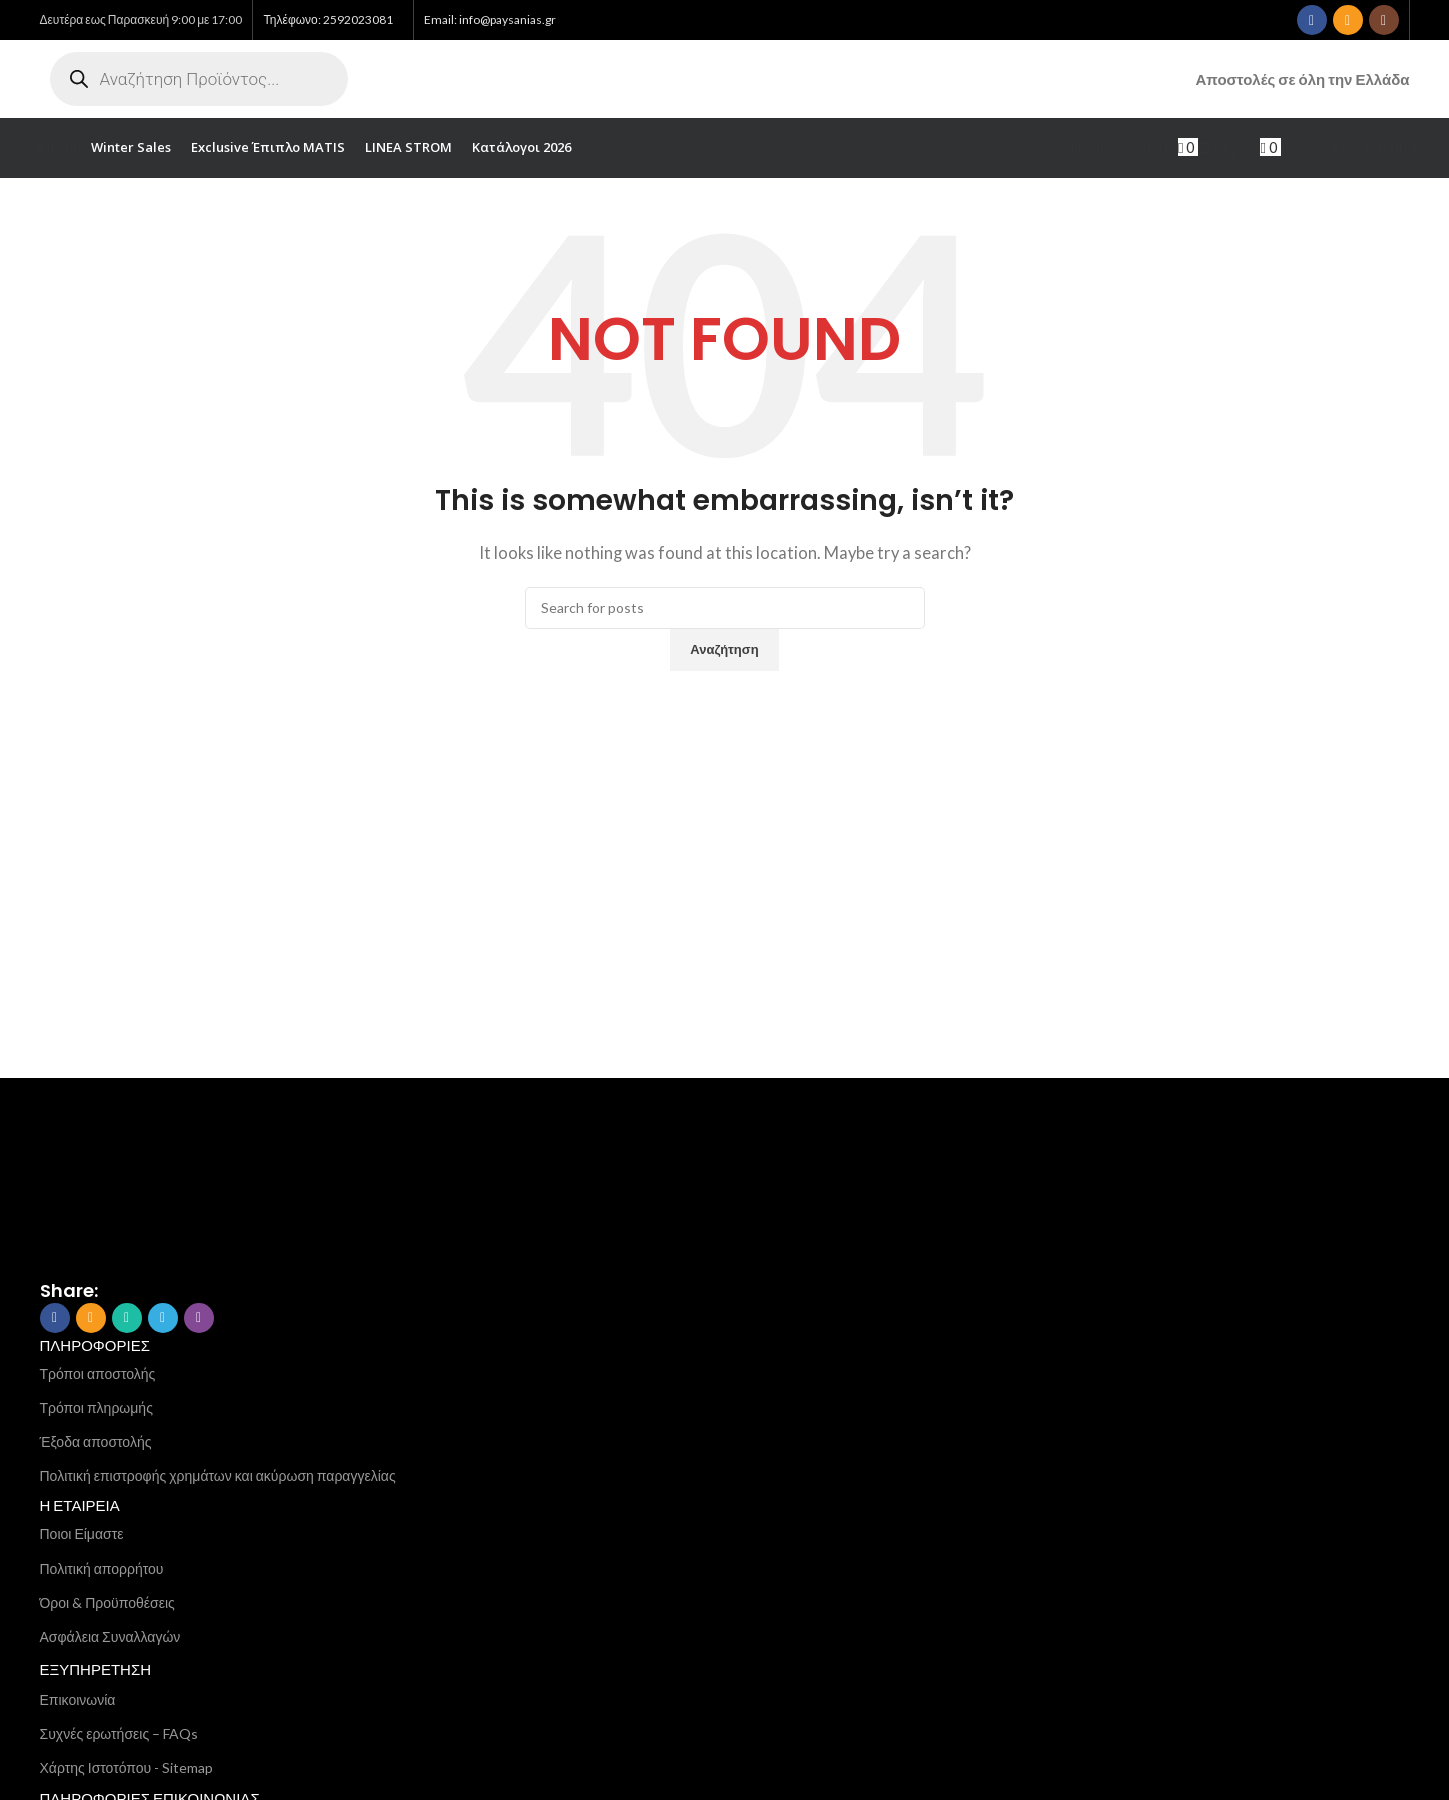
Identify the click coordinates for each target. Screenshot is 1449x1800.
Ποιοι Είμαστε (82, 1536)
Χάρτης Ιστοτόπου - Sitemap (127, 1770)
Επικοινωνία (78, 1701)
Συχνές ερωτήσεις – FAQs (119, 1736)
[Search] (725, 610)
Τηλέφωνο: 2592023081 (327, 19)
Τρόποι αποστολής (98, 1375)
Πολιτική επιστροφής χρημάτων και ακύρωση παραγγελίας (218, 1478)
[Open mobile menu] (56, 150)
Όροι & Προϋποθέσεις (107, 1604)
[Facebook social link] (1312, 20)
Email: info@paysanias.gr (490, 19)
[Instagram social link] (1384, 20)
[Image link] (140, 1178)
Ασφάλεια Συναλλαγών (110, 1639)
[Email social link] (1348, 20)
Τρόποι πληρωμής (96, 1409)
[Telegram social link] (163, 1320)
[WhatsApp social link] (127, 1320)
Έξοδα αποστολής (96, 1444)
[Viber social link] (199, 1320)
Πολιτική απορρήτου (102, 1570)
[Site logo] (678, 80)
